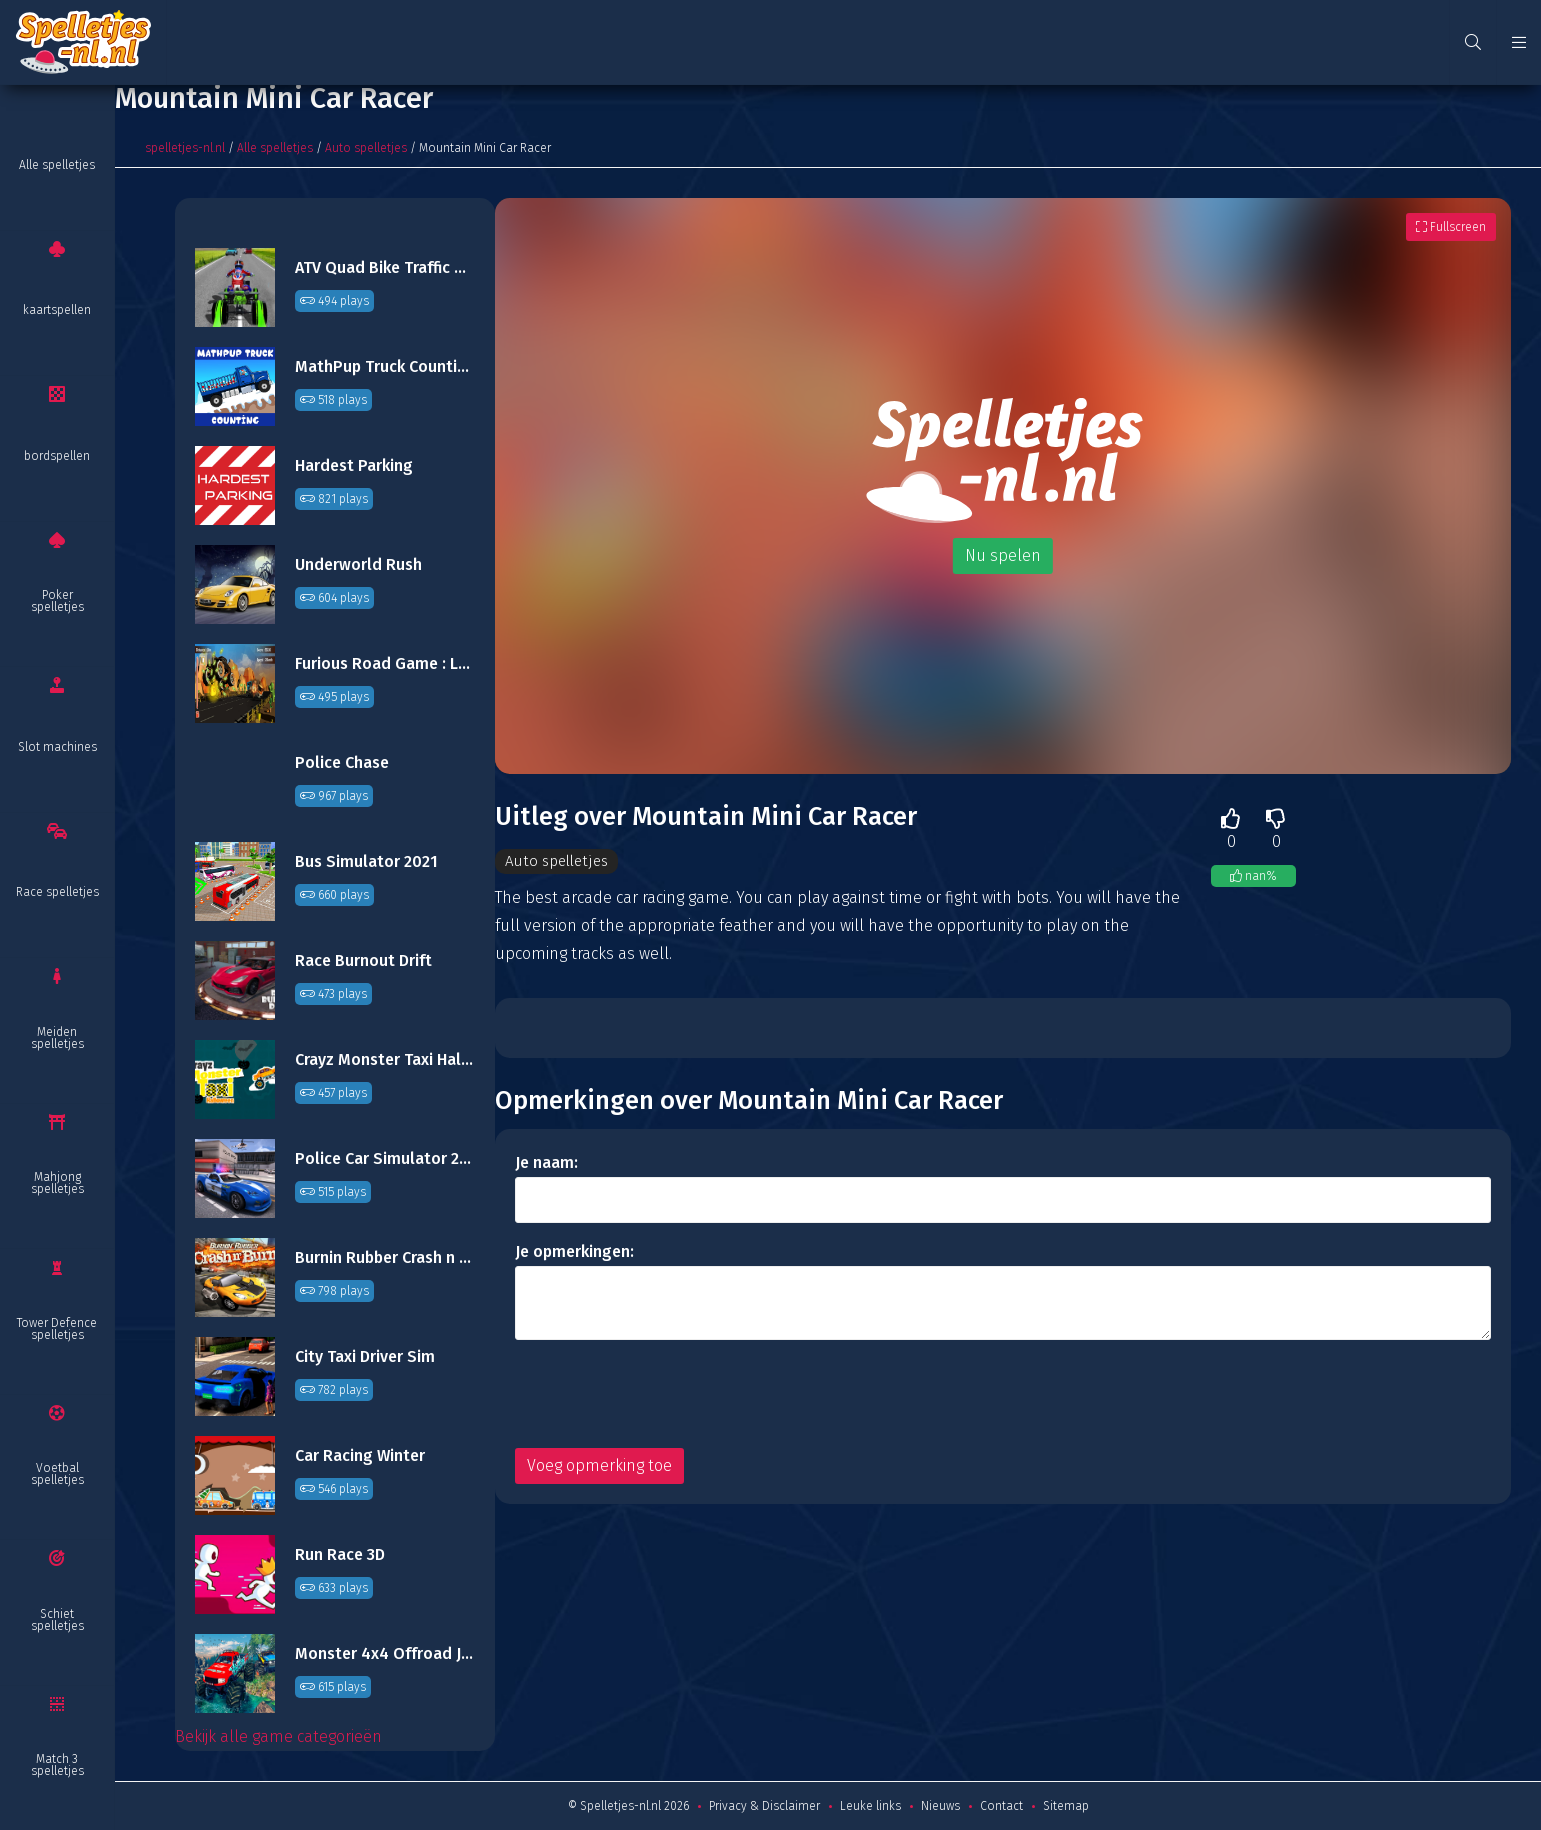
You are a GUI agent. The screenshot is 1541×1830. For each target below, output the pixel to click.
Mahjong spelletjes (57, 1183)
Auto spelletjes (366, 148)
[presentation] (667, 1395)
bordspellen (57, 456)
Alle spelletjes (57, 165)
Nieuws (940, 1806)
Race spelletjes (57, 892)
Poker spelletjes (57, 601)
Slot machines (57, 747)
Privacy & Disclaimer (764, 1806)
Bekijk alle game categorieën (278, 1736)
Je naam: (546, 1163)
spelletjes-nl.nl (185, 148)
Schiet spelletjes (57, 1620)
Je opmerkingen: (574, 1252)
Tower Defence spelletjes (57, 1329)
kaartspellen (57, 310)
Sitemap (1066, 1806)
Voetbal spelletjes (57, 1474)
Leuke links (870, 1806)
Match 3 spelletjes (57, 1765)
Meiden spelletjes (57, 1038)
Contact (1001, 1806)
